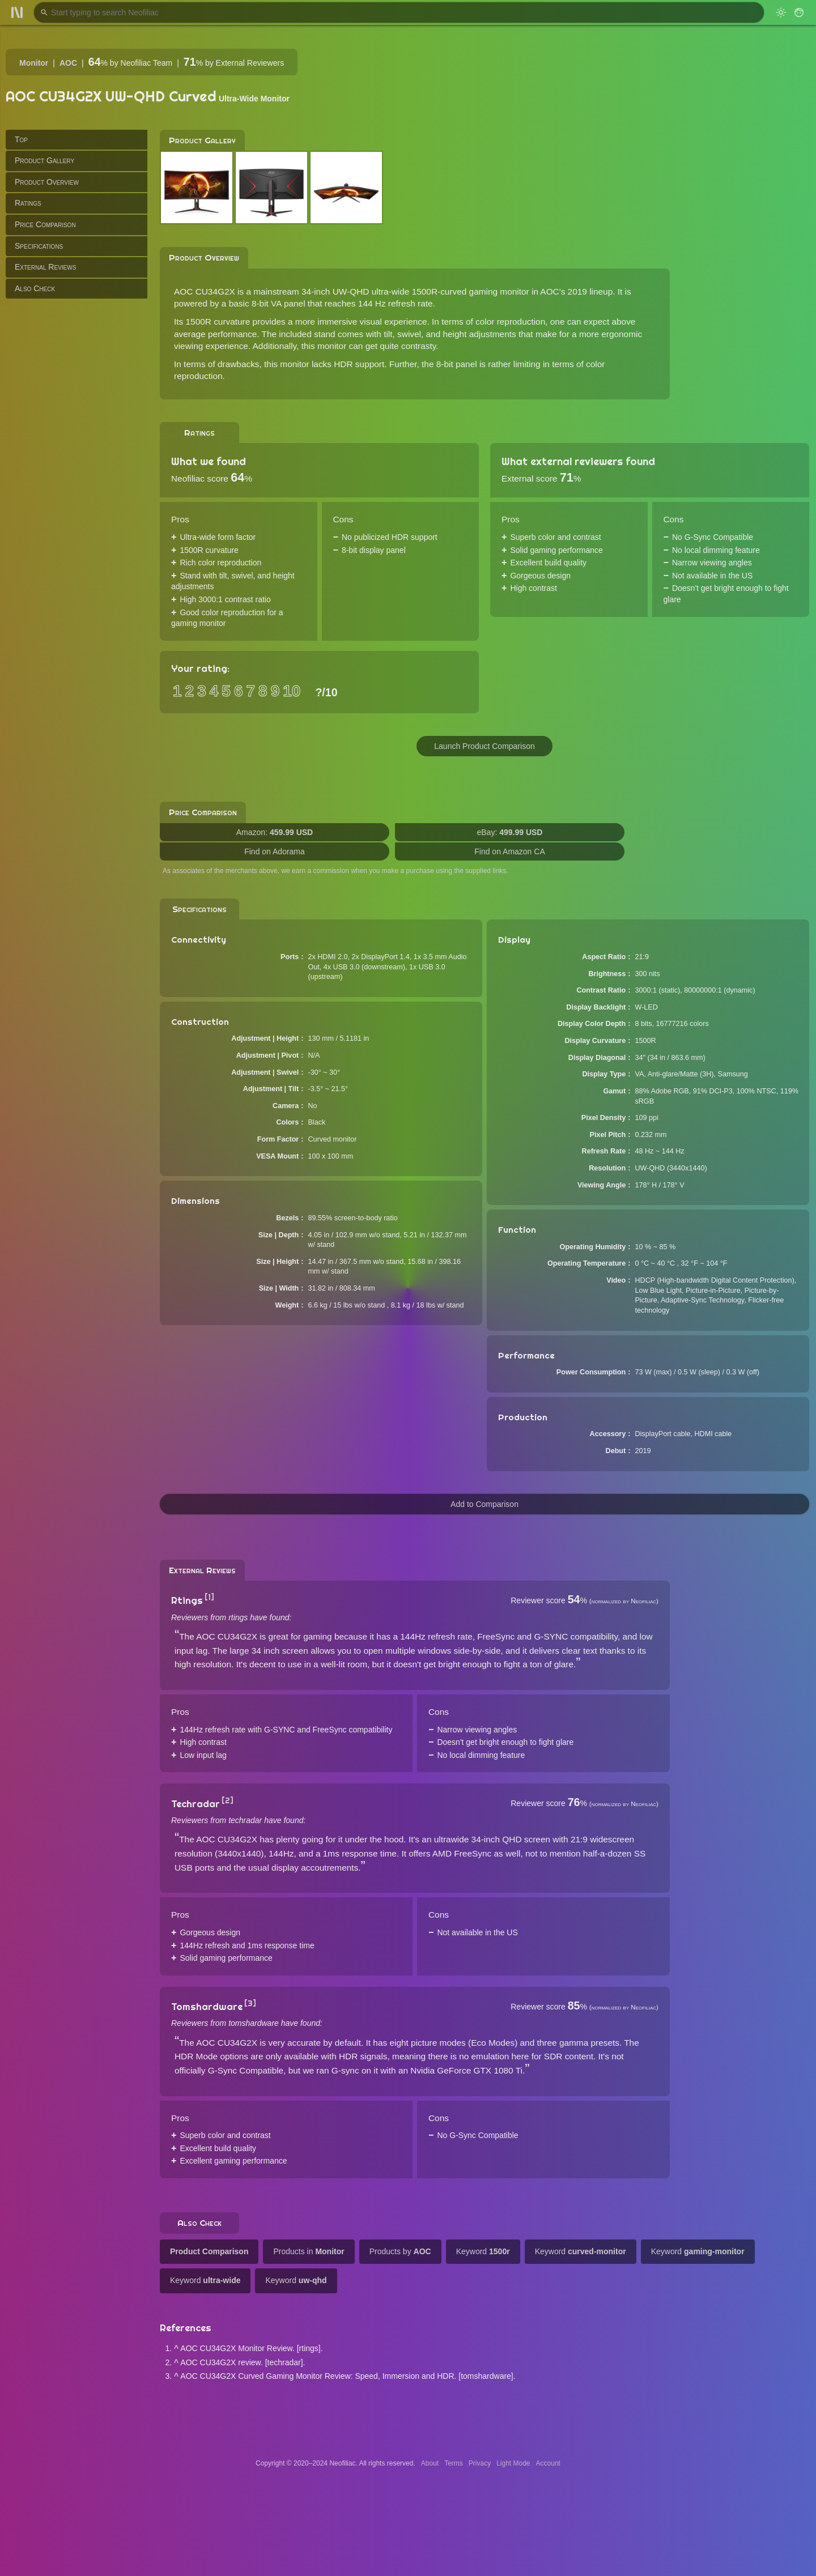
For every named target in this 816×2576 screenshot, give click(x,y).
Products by (400, 2251)
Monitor (33, 62)
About (430, 2463)
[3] (250, 2003)
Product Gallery (44, 160)
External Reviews (45, 266)
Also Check (35, 288)
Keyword (483, 2251)
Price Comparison (45, 224)
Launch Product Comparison (484, 746)
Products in (308, 2251)
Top (21, 139)
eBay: (510, 832)
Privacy (480, 2463)
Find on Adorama (274, 851)
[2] (227, 1800)
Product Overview (47, 181)
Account (548, 2463)
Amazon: (274, 832)
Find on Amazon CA (509, 851)
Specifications (39, 245)
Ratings (28, 202)
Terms (453, 2463)
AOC (68, 62)
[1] (209, 1597)
